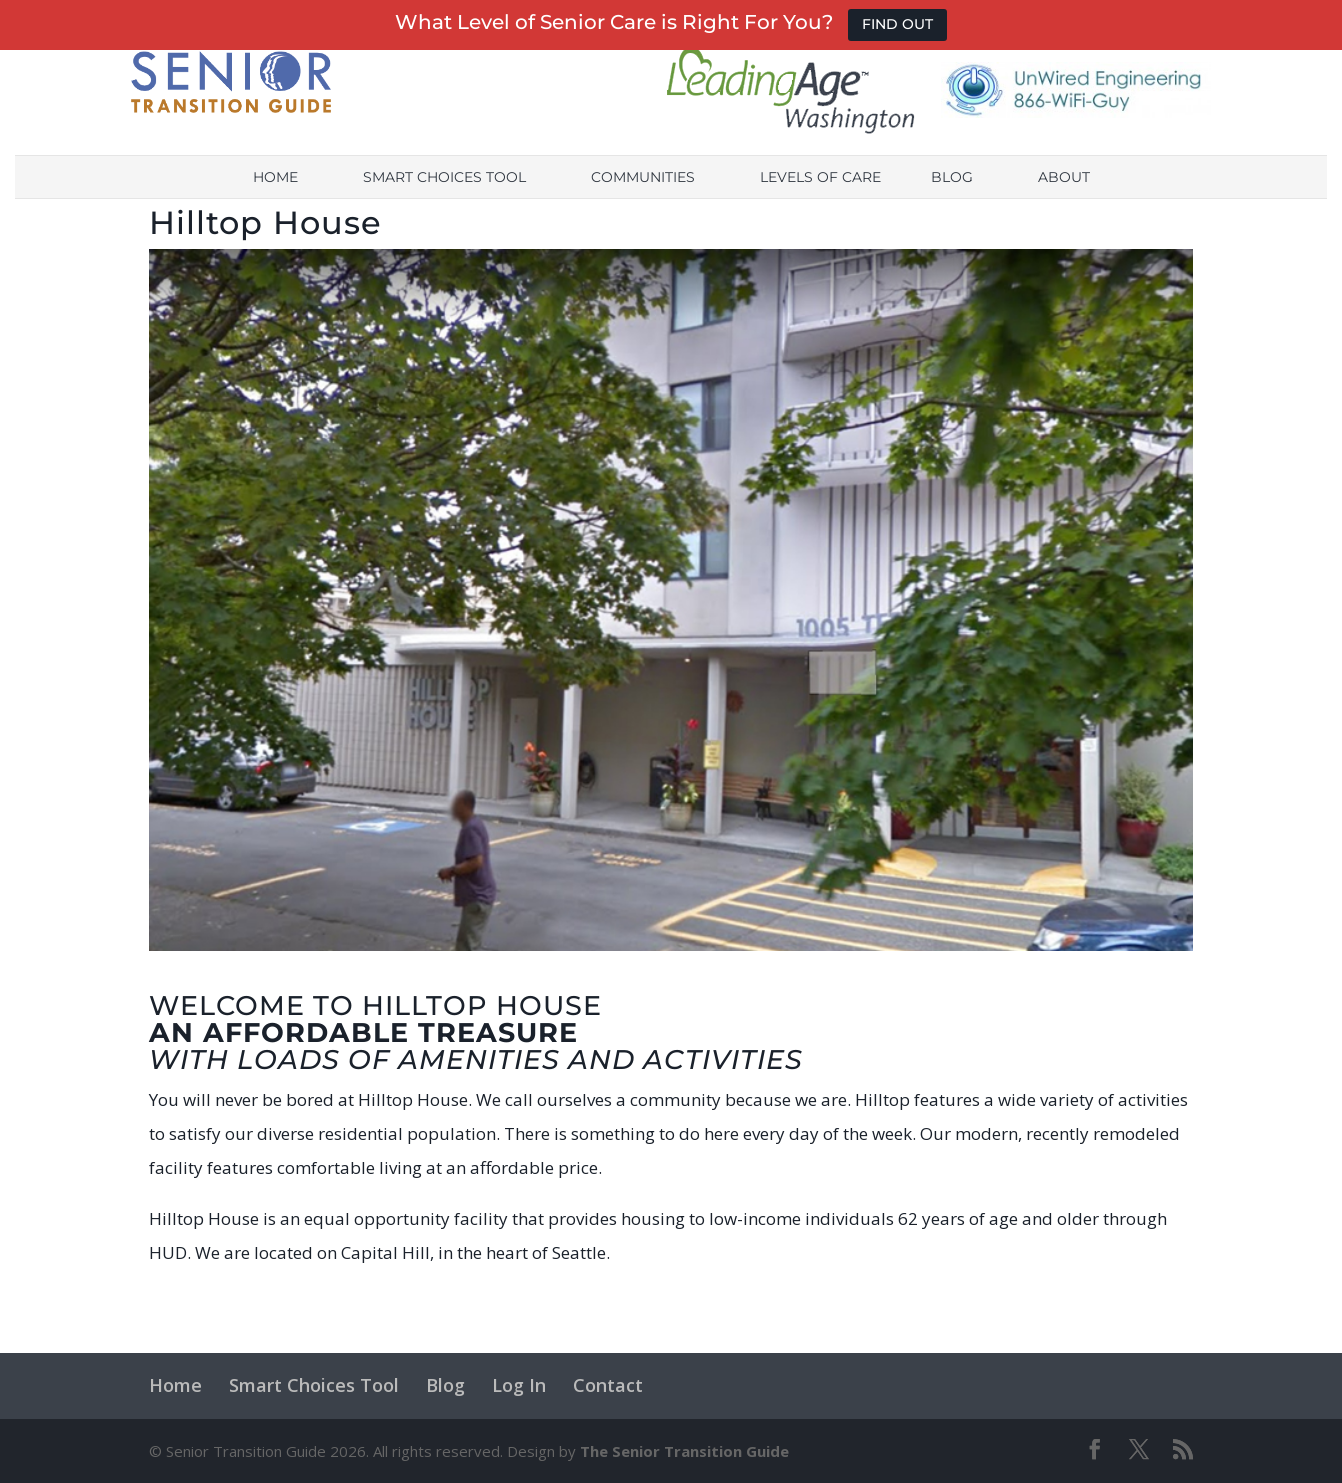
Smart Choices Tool (444, 196)
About (1064, 196)
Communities (643, 196)
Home (275, 196)
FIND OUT (897, 24)
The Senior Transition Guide (684, 1451)
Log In (519, 1385)
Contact (608, 1385)
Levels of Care (820, 196)
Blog (952, 196)
